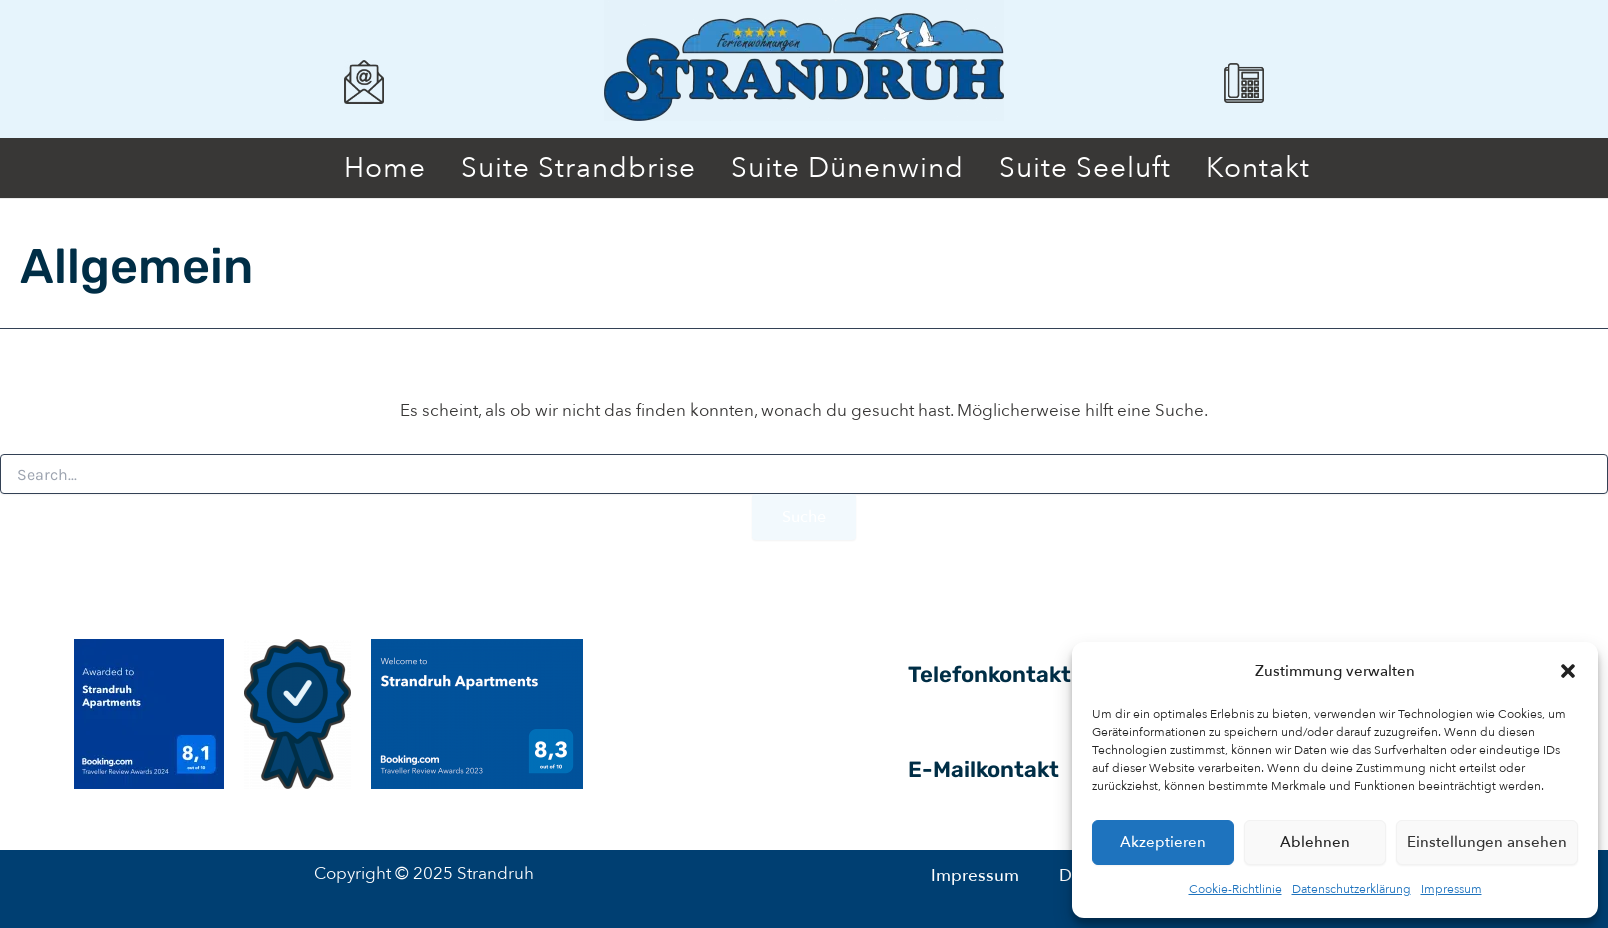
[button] (1568, 671)
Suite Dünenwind (847, 168)
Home (385, 168)
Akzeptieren (1163, 842)
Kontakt (1258, 168)
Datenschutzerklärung (1351, 889)
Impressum (1451, 889)
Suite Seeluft (1085, 168)
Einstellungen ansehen (1487, 842)
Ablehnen (1315, 842)
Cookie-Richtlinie (1235, 889)
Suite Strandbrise (578, 168)
